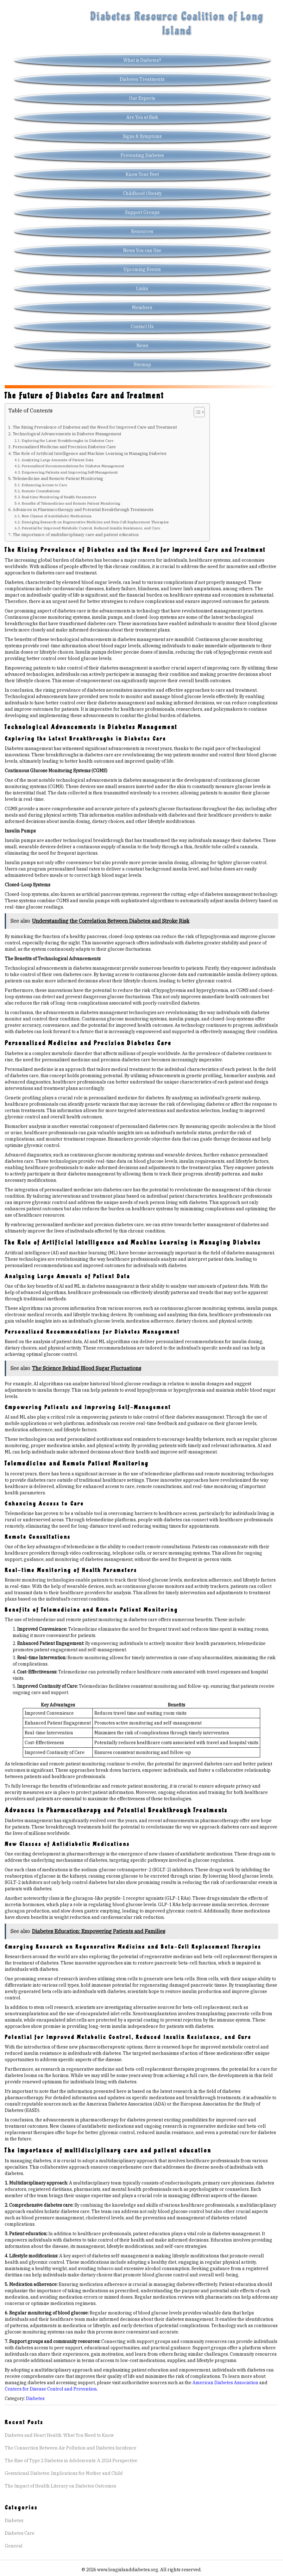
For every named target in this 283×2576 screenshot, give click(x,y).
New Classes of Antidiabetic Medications (56, 516)
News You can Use (142, 250)
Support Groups (142, 212)
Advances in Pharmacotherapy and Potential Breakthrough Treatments (83, 509)
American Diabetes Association (225, 2382)
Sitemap (142, 364)
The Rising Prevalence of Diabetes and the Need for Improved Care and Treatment (95, 427)
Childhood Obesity (142, 193)
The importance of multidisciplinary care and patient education (76, 534)
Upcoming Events (142, 269)
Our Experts (142, 98)
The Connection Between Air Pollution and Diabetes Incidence (70, 2448)
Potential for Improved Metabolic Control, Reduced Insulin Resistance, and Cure (91, 528)
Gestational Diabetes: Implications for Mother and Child (64, 2473)
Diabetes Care (20, 2533)
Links (142, 288)
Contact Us (142, 326)
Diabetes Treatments (142, 79)
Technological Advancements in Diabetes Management (67, 433)
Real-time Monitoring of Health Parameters (59, 497)
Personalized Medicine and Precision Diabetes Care (64, 446)
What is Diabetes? (142, 60)
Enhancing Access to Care (44, 484)
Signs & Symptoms (142, 136)
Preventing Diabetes (142, 155)
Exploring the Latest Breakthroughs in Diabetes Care (67, 440)
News (142, 345)
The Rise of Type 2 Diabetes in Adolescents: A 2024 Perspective (71, 2460)
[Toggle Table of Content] (196, 412)
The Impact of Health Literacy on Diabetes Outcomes (60, 2486)
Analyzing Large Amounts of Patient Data (57, 459)
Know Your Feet (142, 174)
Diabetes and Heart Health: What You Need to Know (59, 2435)
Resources (142, 231)
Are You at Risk (142, 117)
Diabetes (35, 2398)
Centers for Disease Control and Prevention (51, 2389)
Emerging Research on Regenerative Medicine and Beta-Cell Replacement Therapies (95, 522)
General (13, 2546)
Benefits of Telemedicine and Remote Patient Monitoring (71, 503)
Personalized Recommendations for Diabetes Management (73, 465)
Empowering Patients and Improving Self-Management (70, 472)
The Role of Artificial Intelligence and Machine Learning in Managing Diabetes (90, 453)
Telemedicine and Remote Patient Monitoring (58, 478)
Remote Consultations (41, 491)
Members (142, 307)
